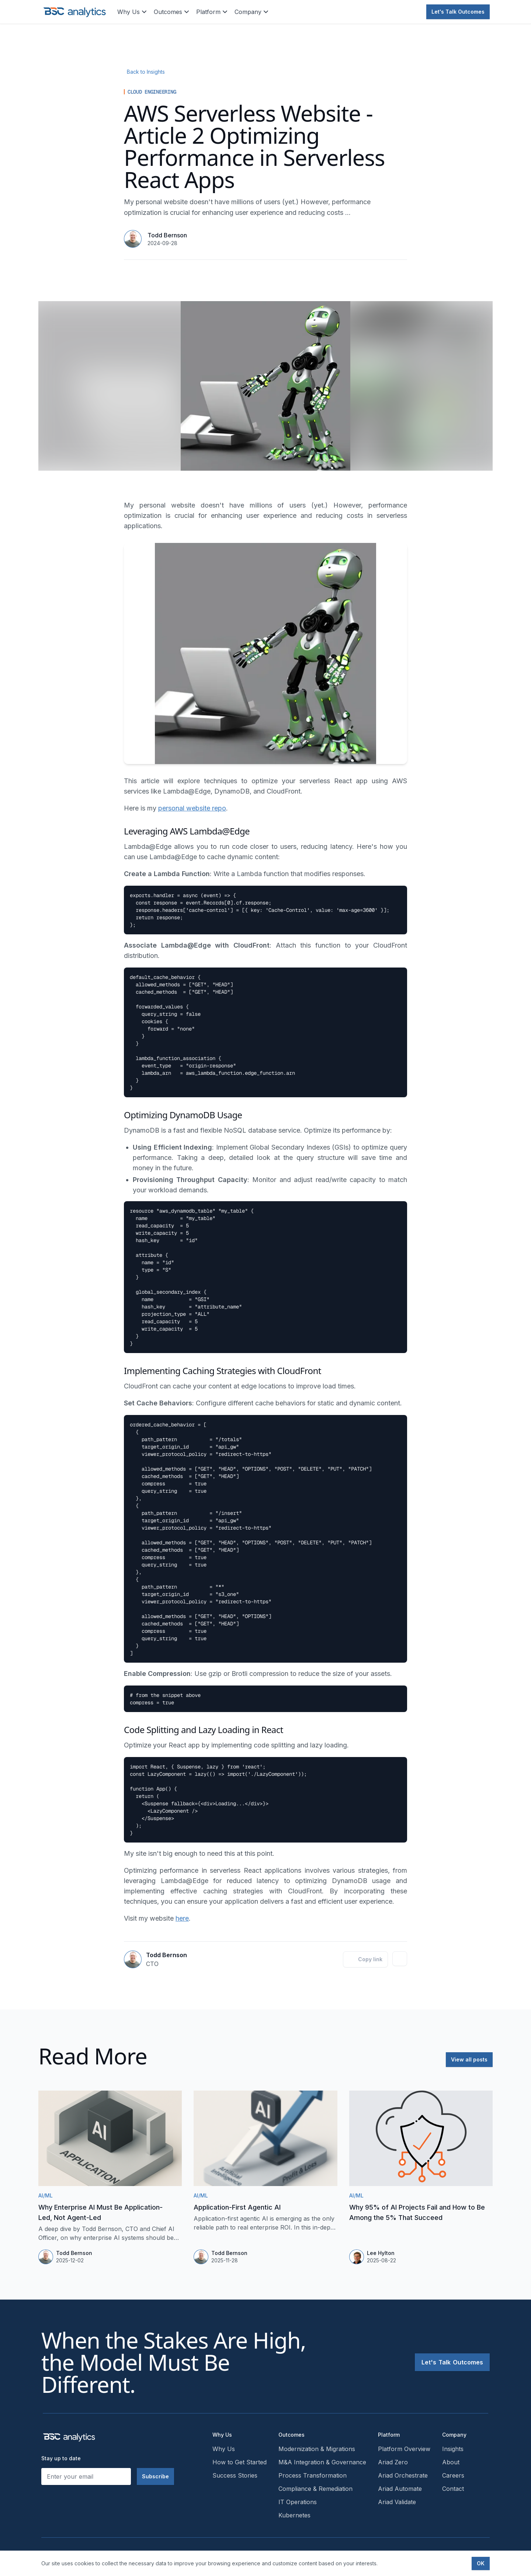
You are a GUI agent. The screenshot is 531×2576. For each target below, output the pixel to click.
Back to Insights (146, 72)
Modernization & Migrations (316, 2449)
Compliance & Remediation (315, 2488)
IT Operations (297, 2502)
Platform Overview (404, 2449)
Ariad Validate (397, 2502)
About (450, 2462)
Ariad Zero (393, 2462)
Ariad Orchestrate (403, 2475)
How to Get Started (239, 2462)
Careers (453, 2475)
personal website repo (192, 808)
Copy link (365, 1959)
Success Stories (234, 2475)
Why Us (132, 11)
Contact (453, 2488)
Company (252, 11)
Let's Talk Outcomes (458, 11)
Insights (453, 2449)
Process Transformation (312, 2475)
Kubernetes (294, 2515)
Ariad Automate (400, 2488)
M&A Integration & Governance (322, 2462)
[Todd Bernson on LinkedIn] (399, 1958)
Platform (212, 11)
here (182, 1918)
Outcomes (172, 11)
